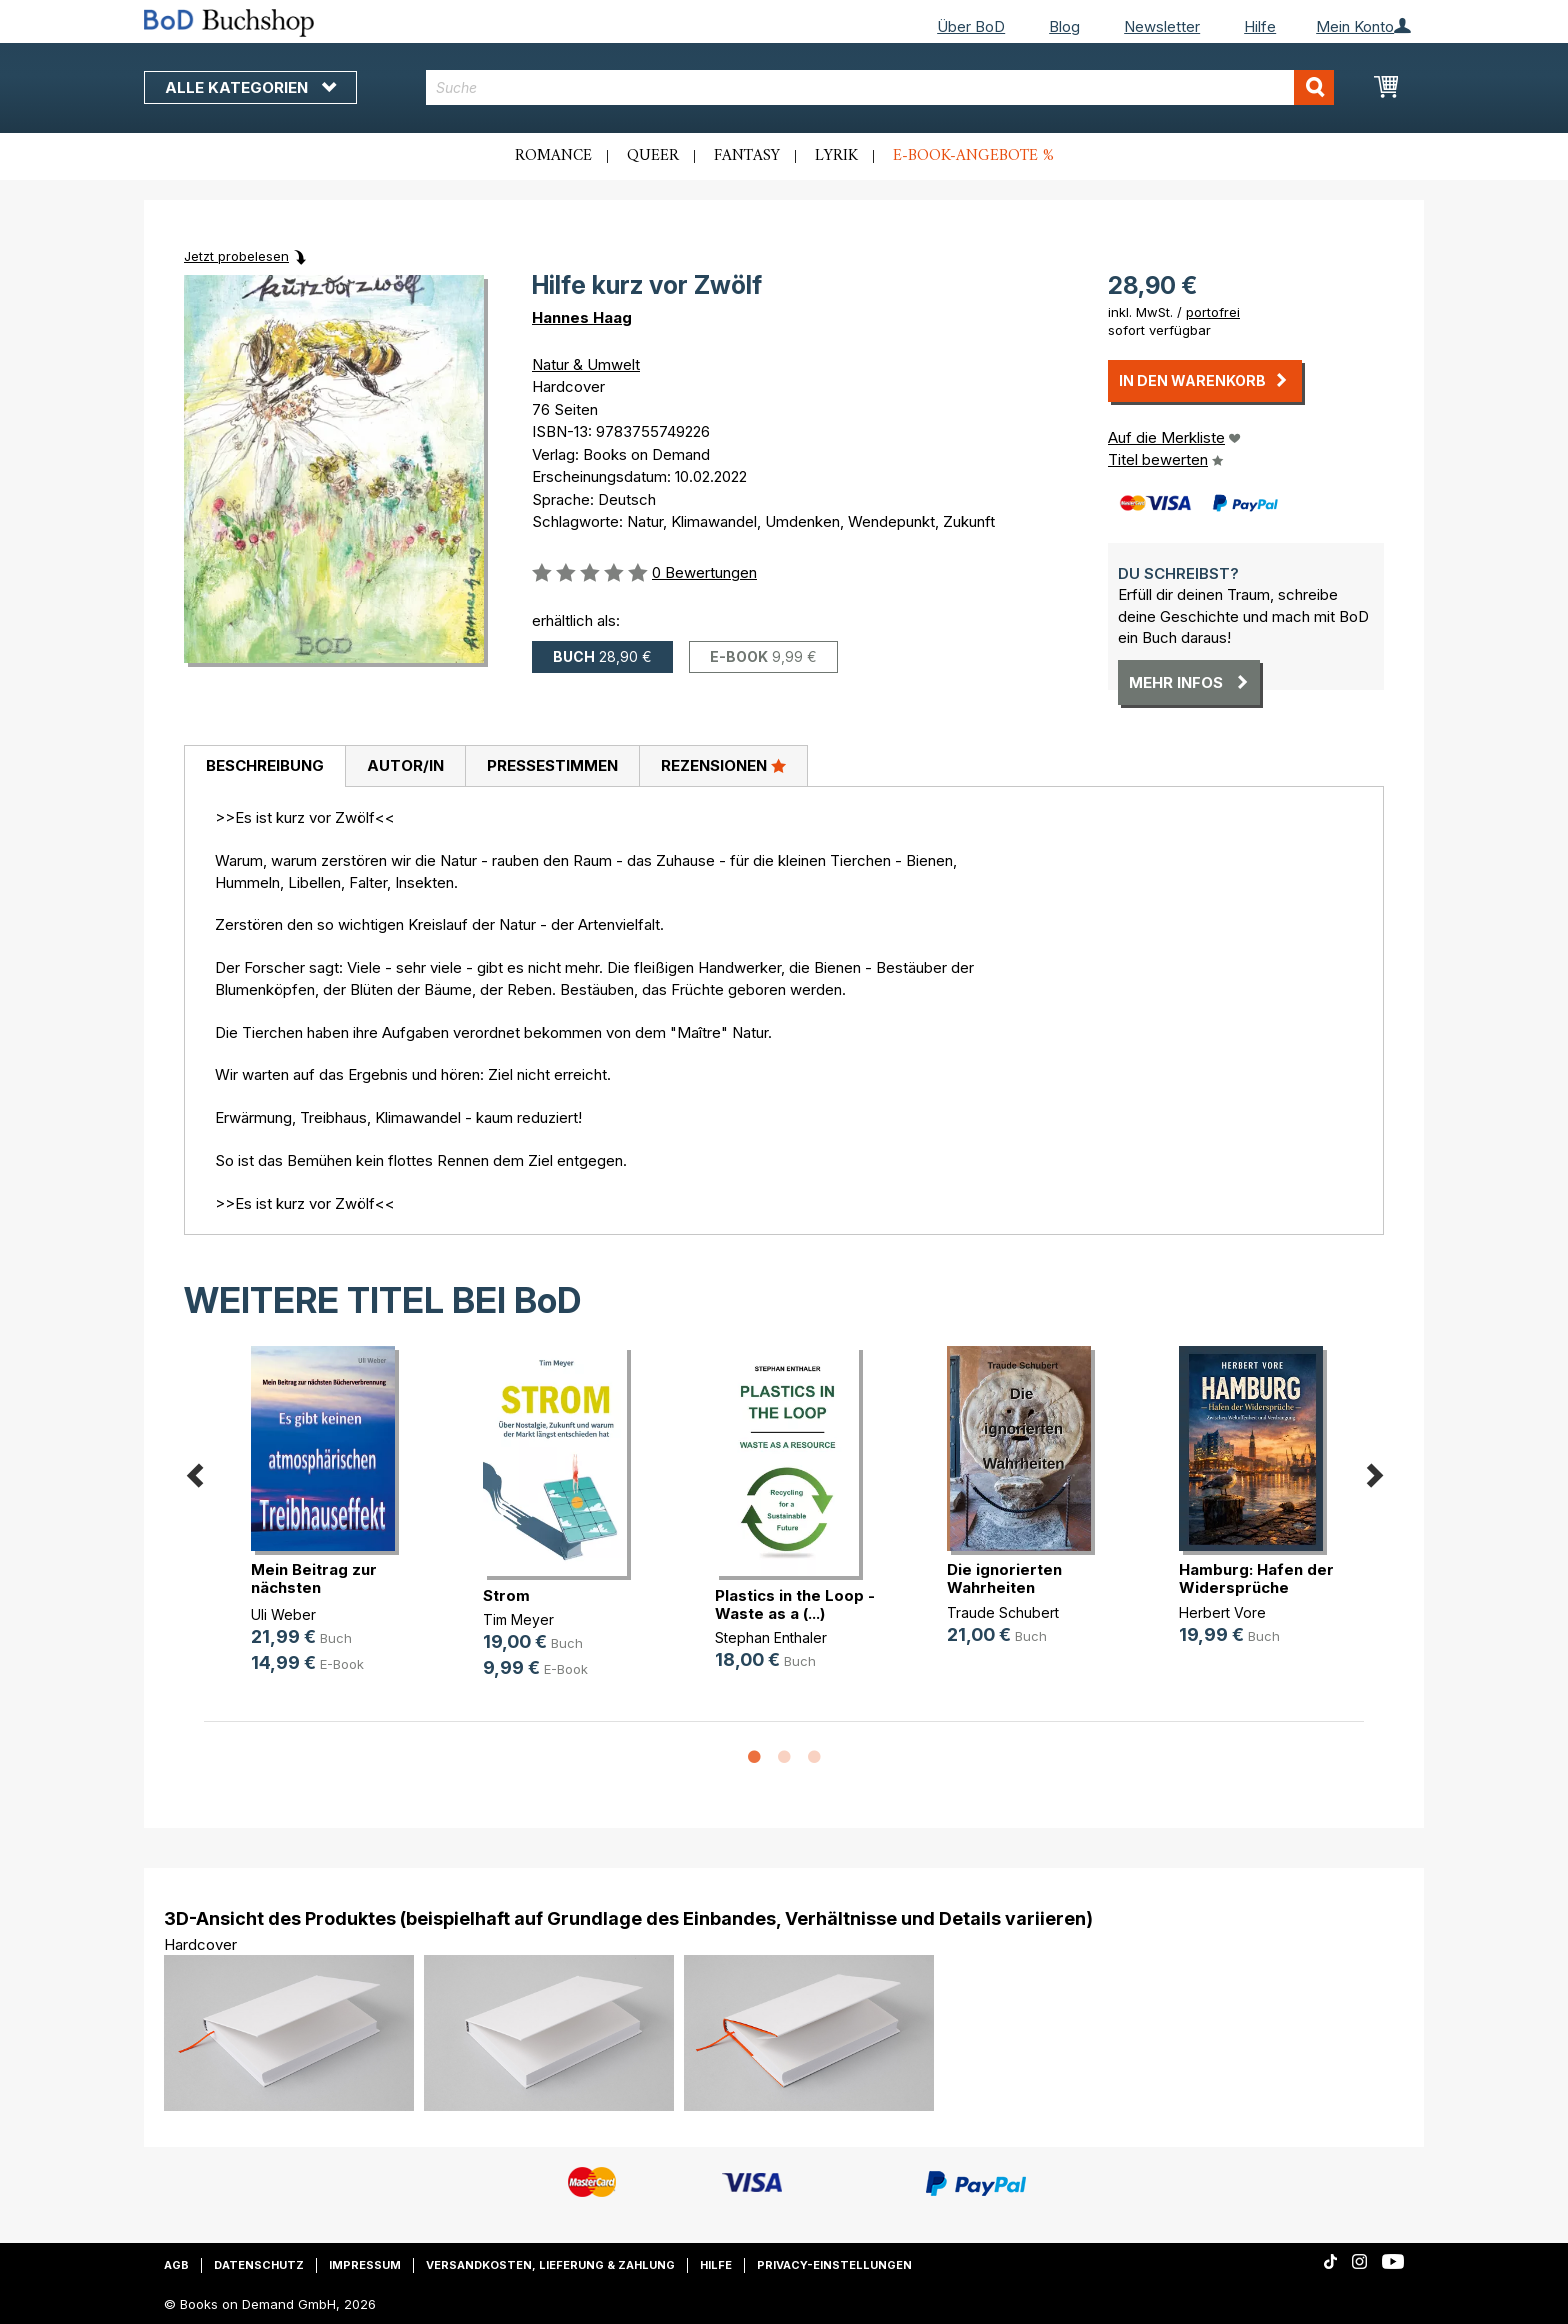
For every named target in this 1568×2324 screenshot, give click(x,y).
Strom (506, 1595)
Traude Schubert (1003, 1612)
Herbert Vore (1222, 1612)
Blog (1064, 26)
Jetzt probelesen (236, 256)
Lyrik (836, 156)
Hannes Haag (582, 317)
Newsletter (1162, 26)
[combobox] (880, 87)
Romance (553, 156)
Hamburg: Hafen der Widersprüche (1256, 1578)
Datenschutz (259, 2265)
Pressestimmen (552, 765)
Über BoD (971, 26)
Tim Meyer (518, 1619)
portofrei (1213, 312)
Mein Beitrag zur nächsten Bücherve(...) (314, 1587)
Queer (653, 156)
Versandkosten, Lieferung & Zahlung (550, 2265)
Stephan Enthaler (771, 1637)
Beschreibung (265, 765)
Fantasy (747, 156)
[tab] (264, 767)
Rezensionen (723, 765)
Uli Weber (283, 1614)
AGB (176, 2265)
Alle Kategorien (250, 87)
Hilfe (1260, 26)
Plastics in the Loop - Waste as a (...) (795, 1604)
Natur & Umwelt (586, 364)
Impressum (365, 2265)
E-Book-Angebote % (973, 156)
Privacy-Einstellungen (834, 2265)
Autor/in (405, 765)
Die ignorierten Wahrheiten (1004, 1578)
